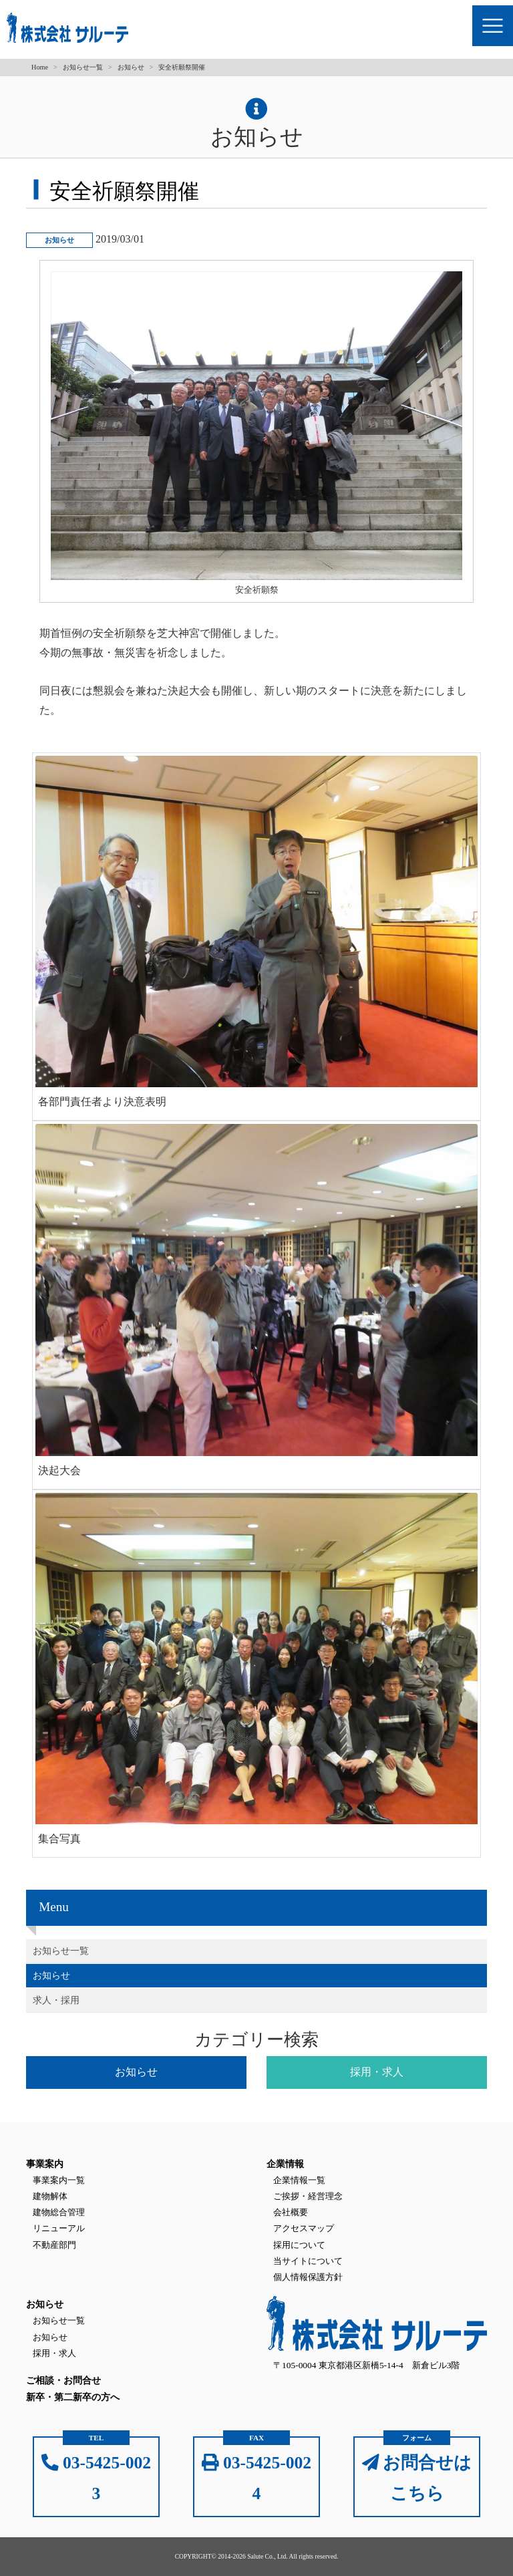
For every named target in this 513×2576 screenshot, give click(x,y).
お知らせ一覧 (83, 67)
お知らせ (131, 67)
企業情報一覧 (299, 2180)
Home (39, 67)
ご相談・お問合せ (63, 2381)
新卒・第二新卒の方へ (73, 2397)
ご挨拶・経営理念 (308, 2196)
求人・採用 (56, 2000)
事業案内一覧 (59, 2180)
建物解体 (50, 2196)
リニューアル (59, 2228)
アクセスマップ (303, 2228)
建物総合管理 (59, 2212)
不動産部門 (54, 2245)
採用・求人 (54, 2353)
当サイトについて (308, 2261)
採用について (299, 2245)
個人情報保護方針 (308, 2277)
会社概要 (290, 2212)
